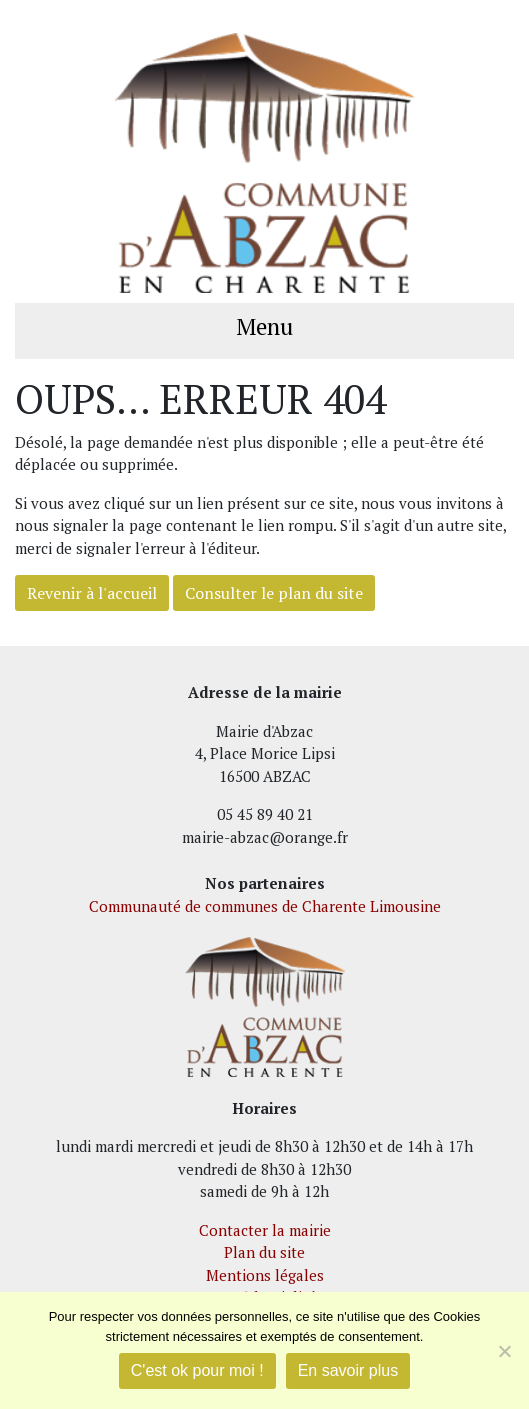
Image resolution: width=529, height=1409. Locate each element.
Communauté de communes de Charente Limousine (265, 906)
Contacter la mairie (265, 1230)
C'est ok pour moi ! (197, 1370)
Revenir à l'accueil (92, 593)
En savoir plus (348, 1370)
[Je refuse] (504, 1351)
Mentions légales (265, 1275)
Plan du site (264, 1252)
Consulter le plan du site (274, 593)
